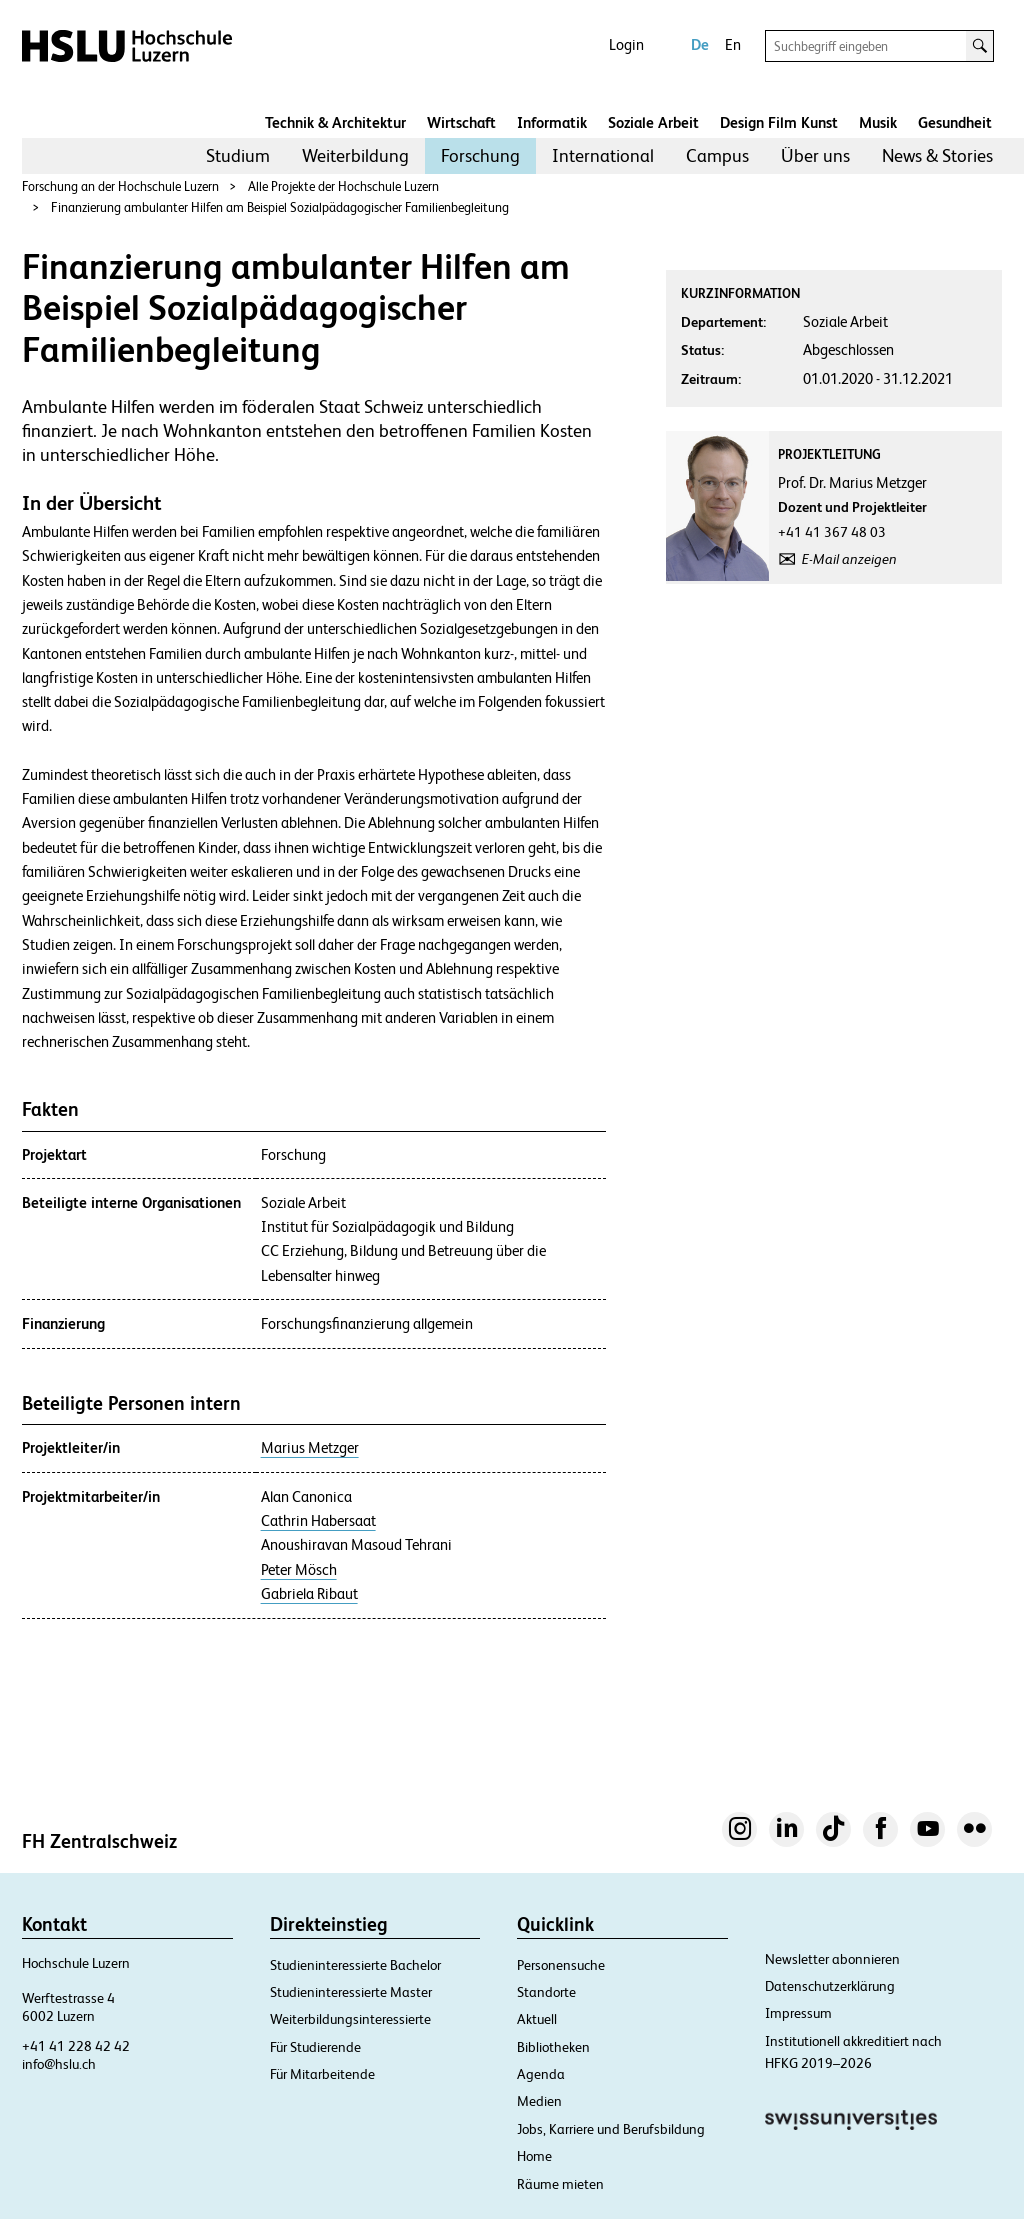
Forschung (480, 155)
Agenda (541, 2074)
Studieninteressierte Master (351, 1992)
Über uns (815, 155)
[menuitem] (238, 156)
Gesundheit (955, 122)
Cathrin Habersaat (318, 1521)
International (603, 155)
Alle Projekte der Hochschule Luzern (343, 186)
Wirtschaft (461, 122)
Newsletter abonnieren (832, 1959)
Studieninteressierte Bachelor (355, 1965)
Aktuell (537, 2019)
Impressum (798, 2013)
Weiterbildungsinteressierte (350, 2019)
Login (626, 44)
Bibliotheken (553, 2047)
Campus (717, 155)
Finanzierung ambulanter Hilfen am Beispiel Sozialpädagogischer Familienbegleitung (280, 207)
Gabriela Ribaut (309, 1594)
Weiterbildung (355, 155)
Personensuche (561, 1965)
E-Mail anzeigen (849, 559)
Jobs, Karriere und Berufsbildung (611, 2129)
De (700, 44)
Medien (539, 2101)
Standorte (546, 1992)
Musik (878, 122)
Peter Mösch (299, 1570)
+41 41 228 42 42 (76, 2046)
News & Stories (937, 155)
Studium (238, 155)
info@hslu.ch (59, 2064)
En (733, 44)
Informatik (552, 122)
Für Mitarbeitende (322, 2074)
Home (534, 2156)
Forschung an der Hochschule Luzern (120, 186)
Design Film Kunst (779, 122)
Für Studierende (315, 2047)
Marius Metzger (310, 1448)
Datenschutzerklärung (830, 1986)
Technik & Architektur (335, 122)
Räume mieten (560, 2184)
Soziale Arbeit (653, 122)
